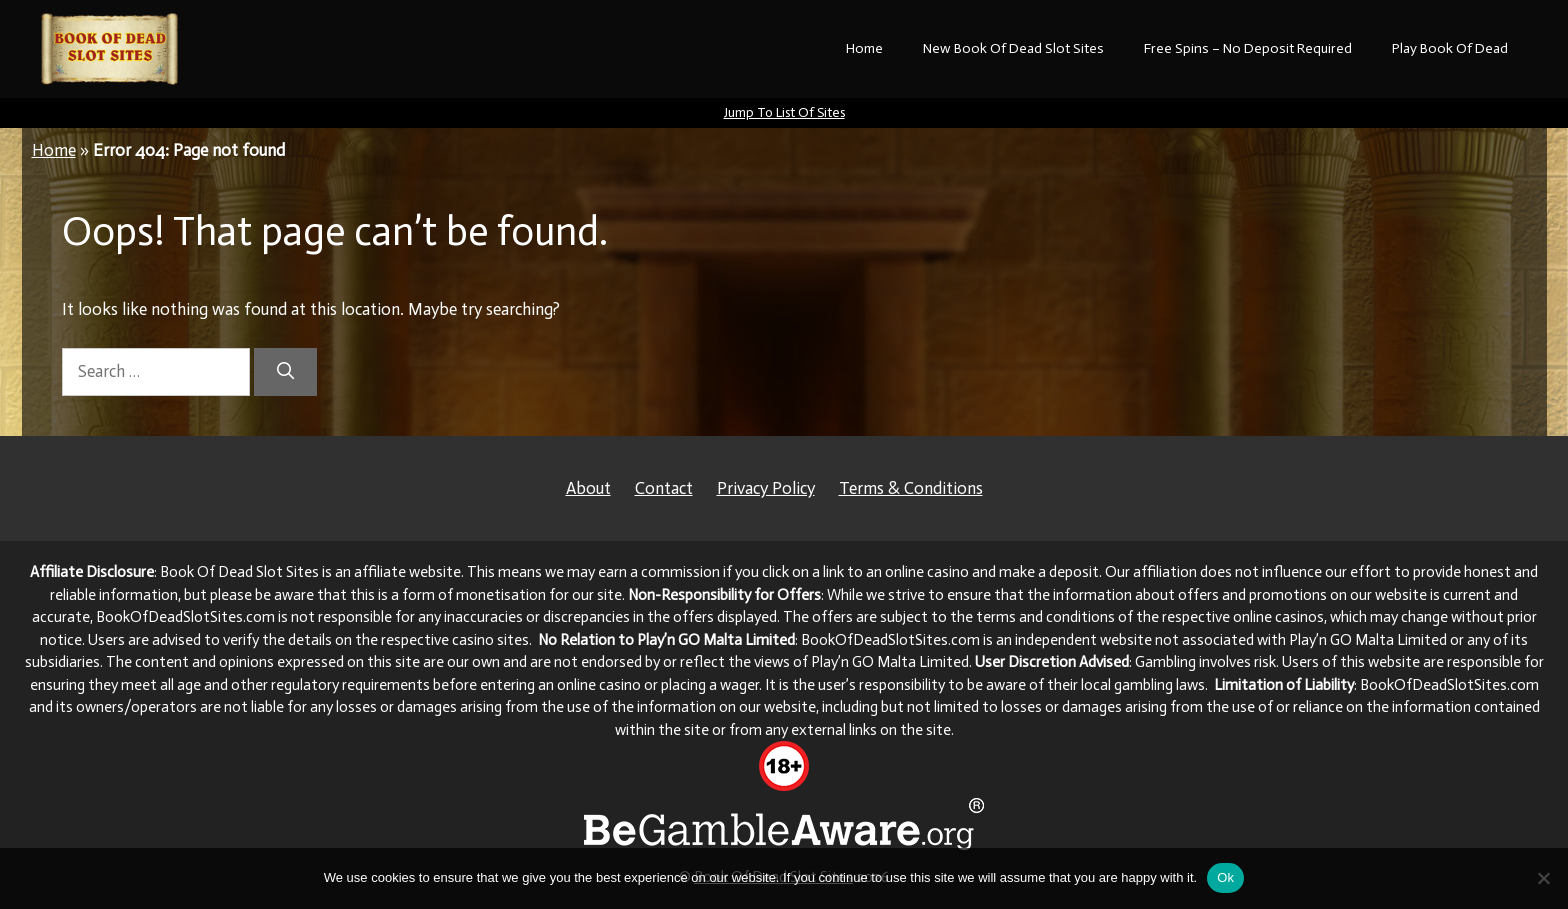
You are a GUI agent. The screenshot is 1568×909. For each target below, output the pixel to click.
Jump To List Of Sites (784, 112)
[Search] (286, 372)
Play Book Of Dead (1450, 48)
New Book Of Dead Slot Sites (1013, 48)
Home (864, 48)
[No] (1543, 878)
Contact (664, 488)
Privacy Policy (766, 488)
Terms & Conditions (911, 488)
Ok (1225, 877)
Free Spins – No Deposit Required (1248, 48)
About (588, 488)
